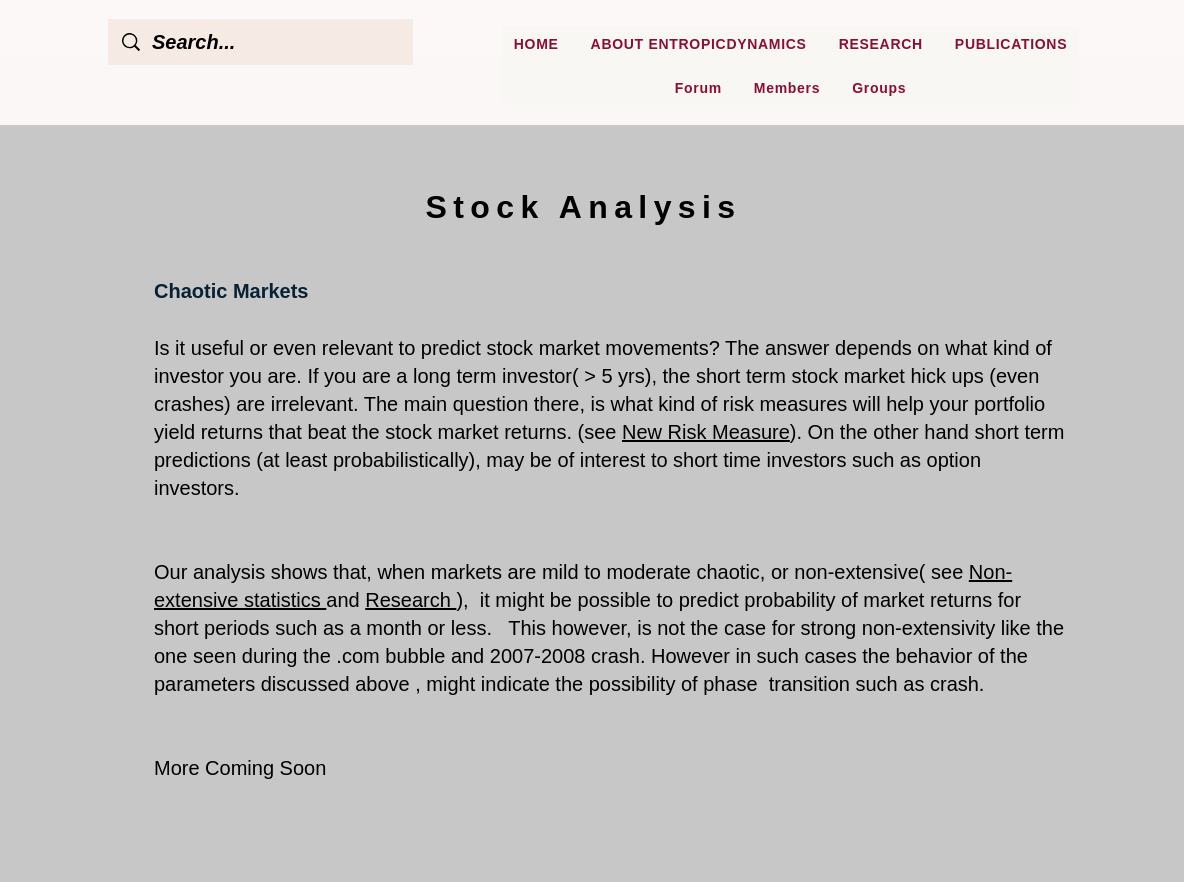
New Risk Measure (706, 432)
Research (410, 600)
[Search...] (261, 42)
